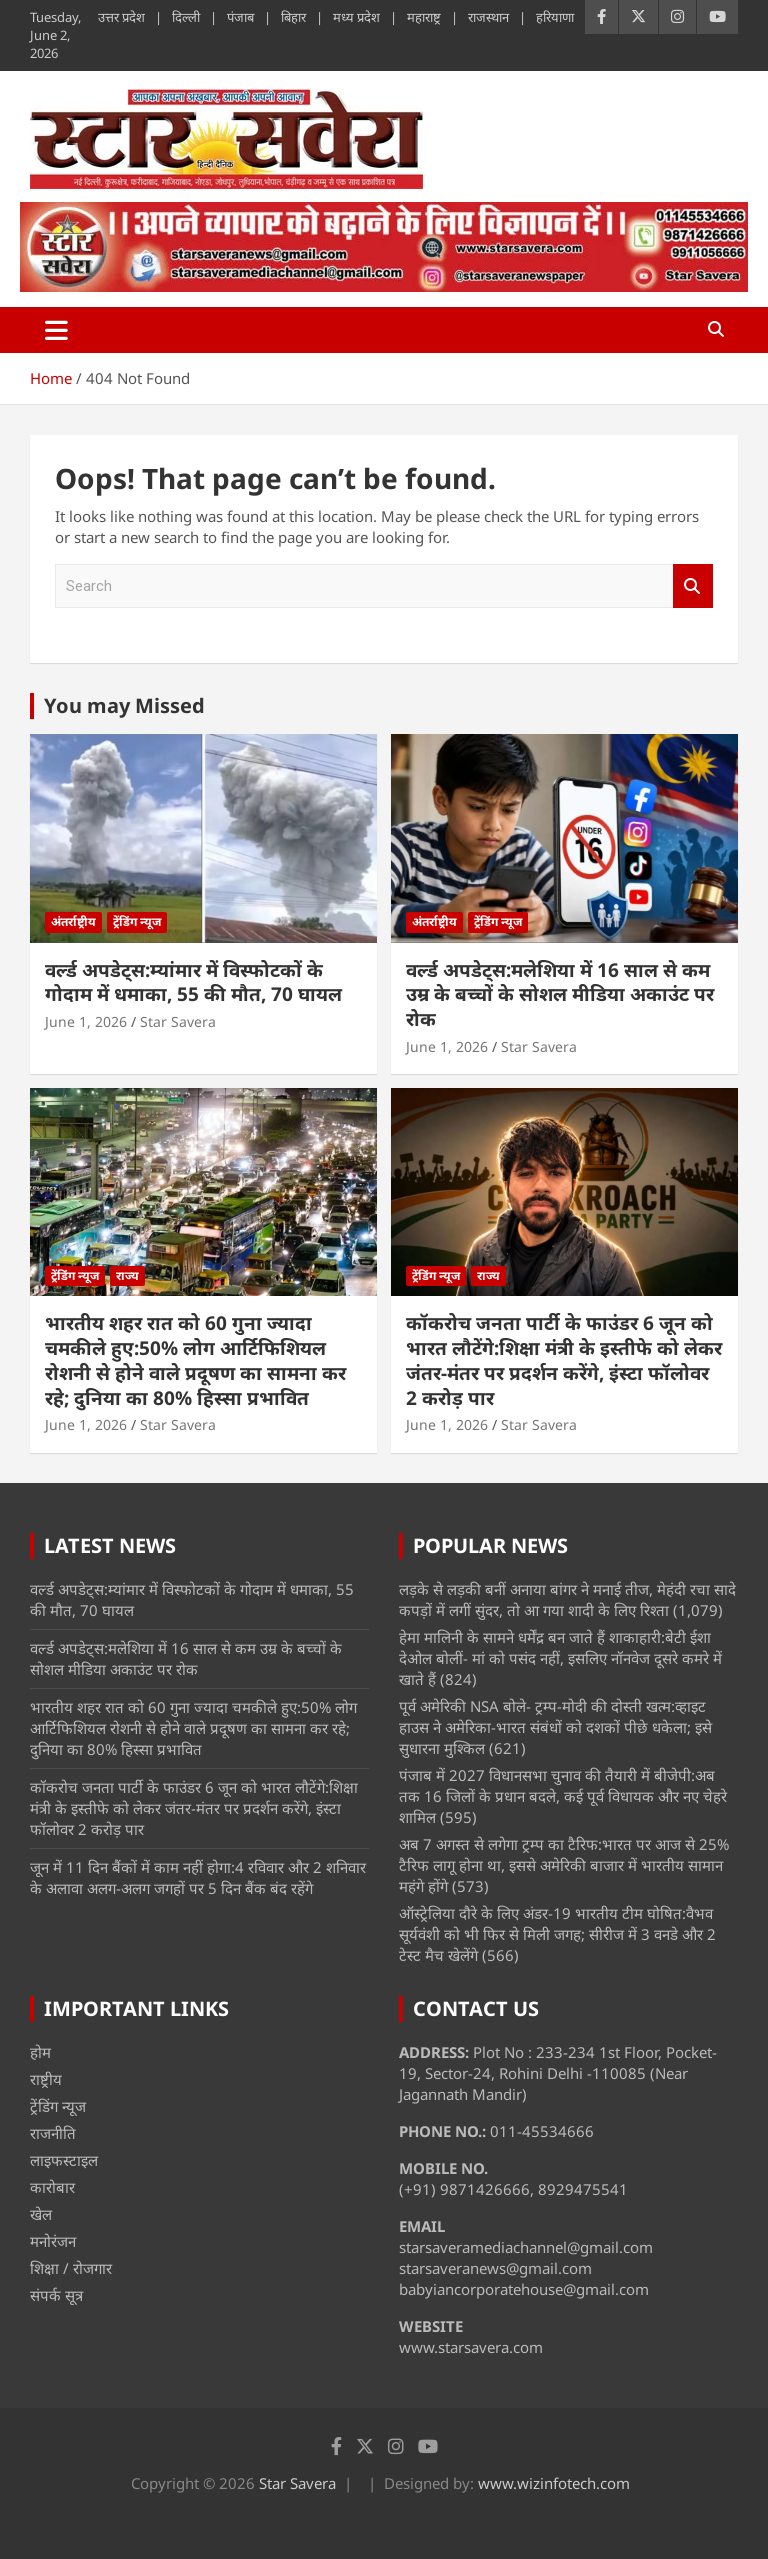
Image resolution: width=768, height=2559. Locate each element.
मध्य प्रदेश (356, 17)
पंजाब (240, 17)
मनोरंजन (53, 2241)
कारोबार (52, 2187)
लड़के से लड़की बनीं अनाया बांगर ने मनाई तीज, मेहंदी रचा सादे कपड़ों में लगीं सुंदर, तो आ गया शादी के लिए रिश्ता (567, 1599)
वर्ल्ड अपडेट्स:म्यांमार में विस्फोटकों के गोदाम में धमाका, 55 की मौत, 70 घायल (193, 982)
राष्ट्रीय (46, 2079)
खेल (41, 2214)
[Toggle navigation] (56, 330)
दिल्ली (186, 17)
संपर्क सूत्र (56, 2295)
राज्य (127, 1275)
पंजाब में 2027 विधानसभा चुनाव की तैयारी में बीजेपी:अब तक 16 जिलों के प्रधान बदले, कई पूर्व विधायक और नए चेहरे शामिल (563, 1796)
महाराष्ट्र (424, 17)
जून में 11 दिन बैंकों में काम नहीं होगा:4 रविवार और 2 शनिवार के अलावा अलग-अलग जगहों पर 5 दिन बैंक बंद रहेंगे (198, 1877)
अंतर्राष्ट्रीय (73, 921)
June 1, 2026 (86, 1021)
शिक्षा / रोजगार (71, 2268)
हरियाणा (555, 17)
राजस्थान (488, 17)
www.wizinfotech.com (554, 2483)
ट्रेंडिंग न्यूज (137, 921)
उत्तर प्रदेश (121, 17)
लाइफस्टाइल (64, 2160)
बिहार (293, 17)
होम (40, 2052)
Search (693, 586)
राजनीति (53, 2133)
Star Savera (178, 1021)
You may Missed (124, 705)
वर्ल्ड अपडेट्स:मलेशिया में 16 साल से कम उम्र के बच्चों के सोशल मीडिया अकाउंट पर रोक (560, 994)
